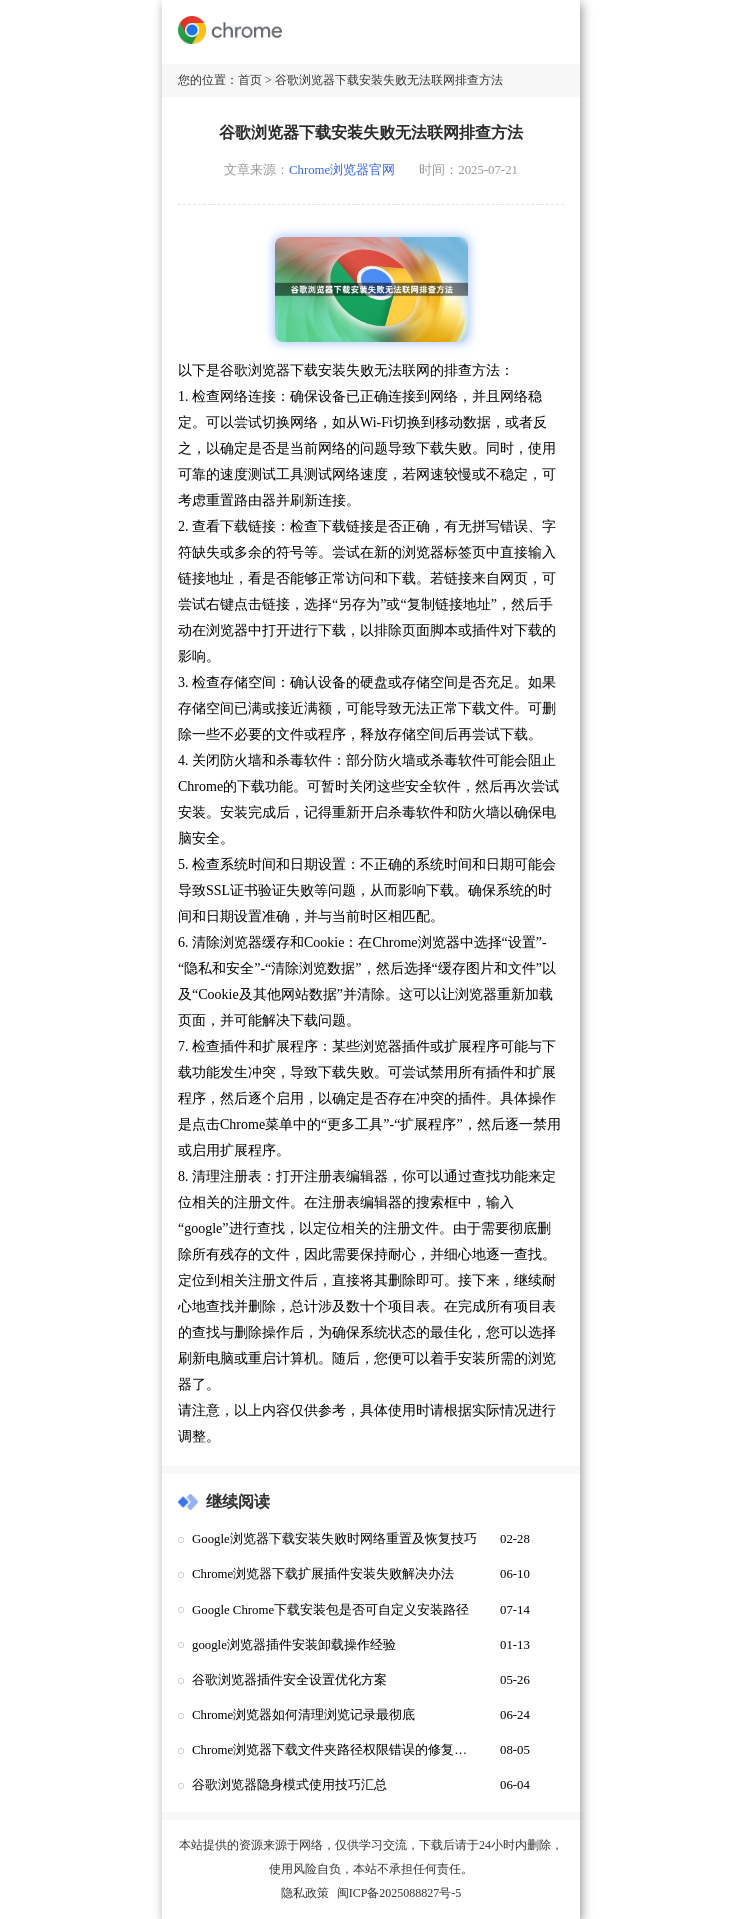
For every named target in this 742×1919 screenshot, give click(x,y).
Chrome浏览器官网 (342, 170)
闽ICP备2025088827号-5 (399, 1893)
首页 (250, 80)
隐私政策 (305, 1893)
